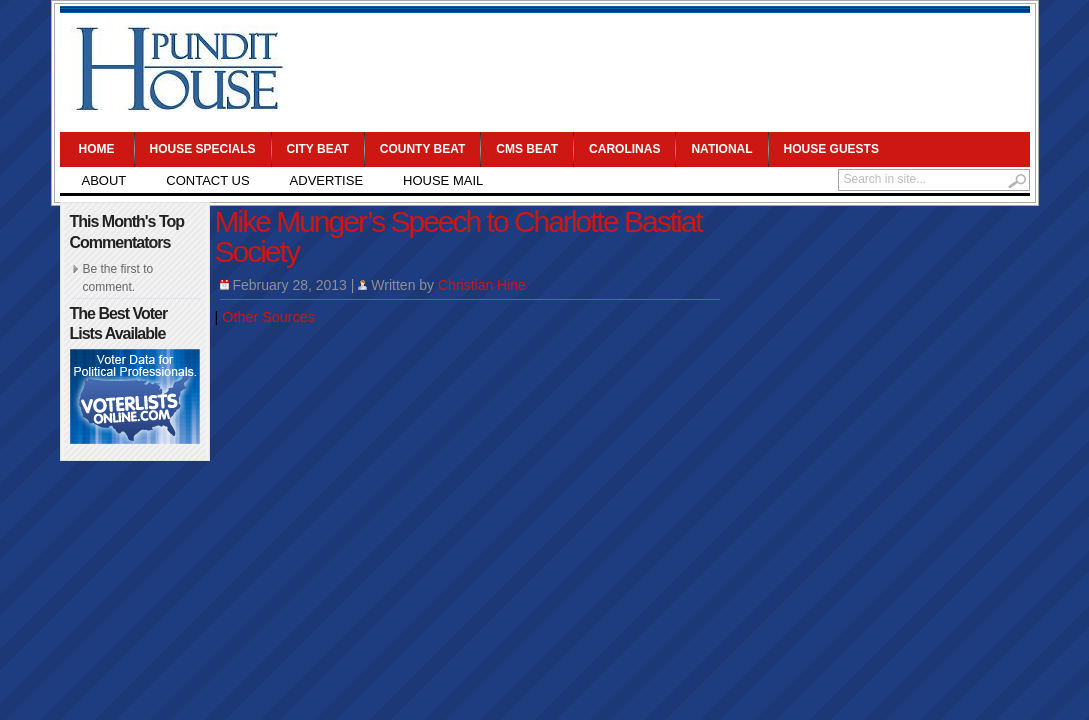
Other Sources (268, 317)
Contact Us (207, 180)
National (721, 149)
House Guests (831, 149)
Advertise (326, 180)
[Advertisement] (661, 70)
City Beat (318, 149)
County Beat (423, 149)
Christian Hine (482, 285)
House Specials (203, 149)
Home (97, 149)
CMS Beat (527, 149)
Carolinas (624, 149)
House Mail (443, 180)
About (104, 180)
